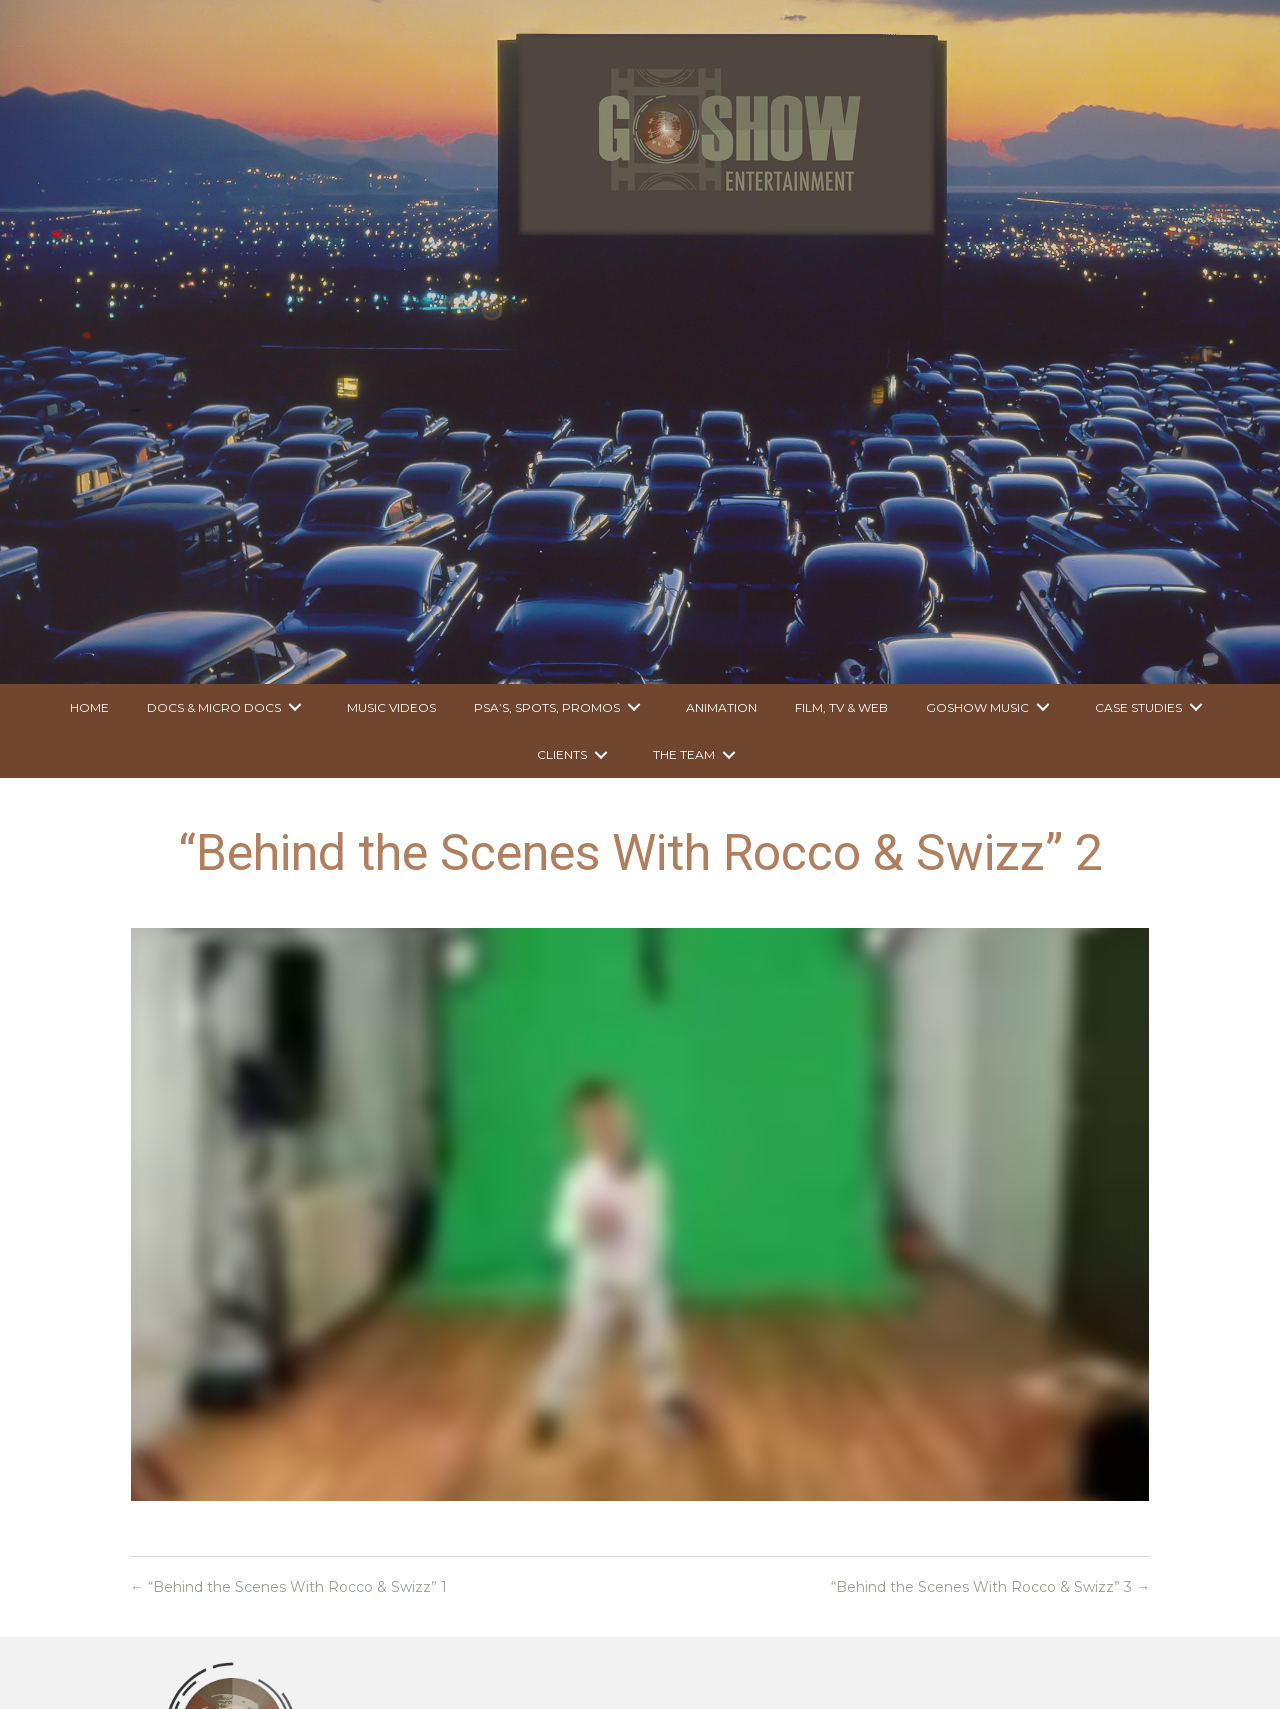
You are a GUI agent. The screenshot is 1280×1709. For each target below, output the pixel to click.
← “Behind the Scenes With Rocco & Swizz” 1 (288, 1587)
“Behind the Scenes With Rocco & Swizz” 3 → (990, 1587)
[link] (89, 707)
